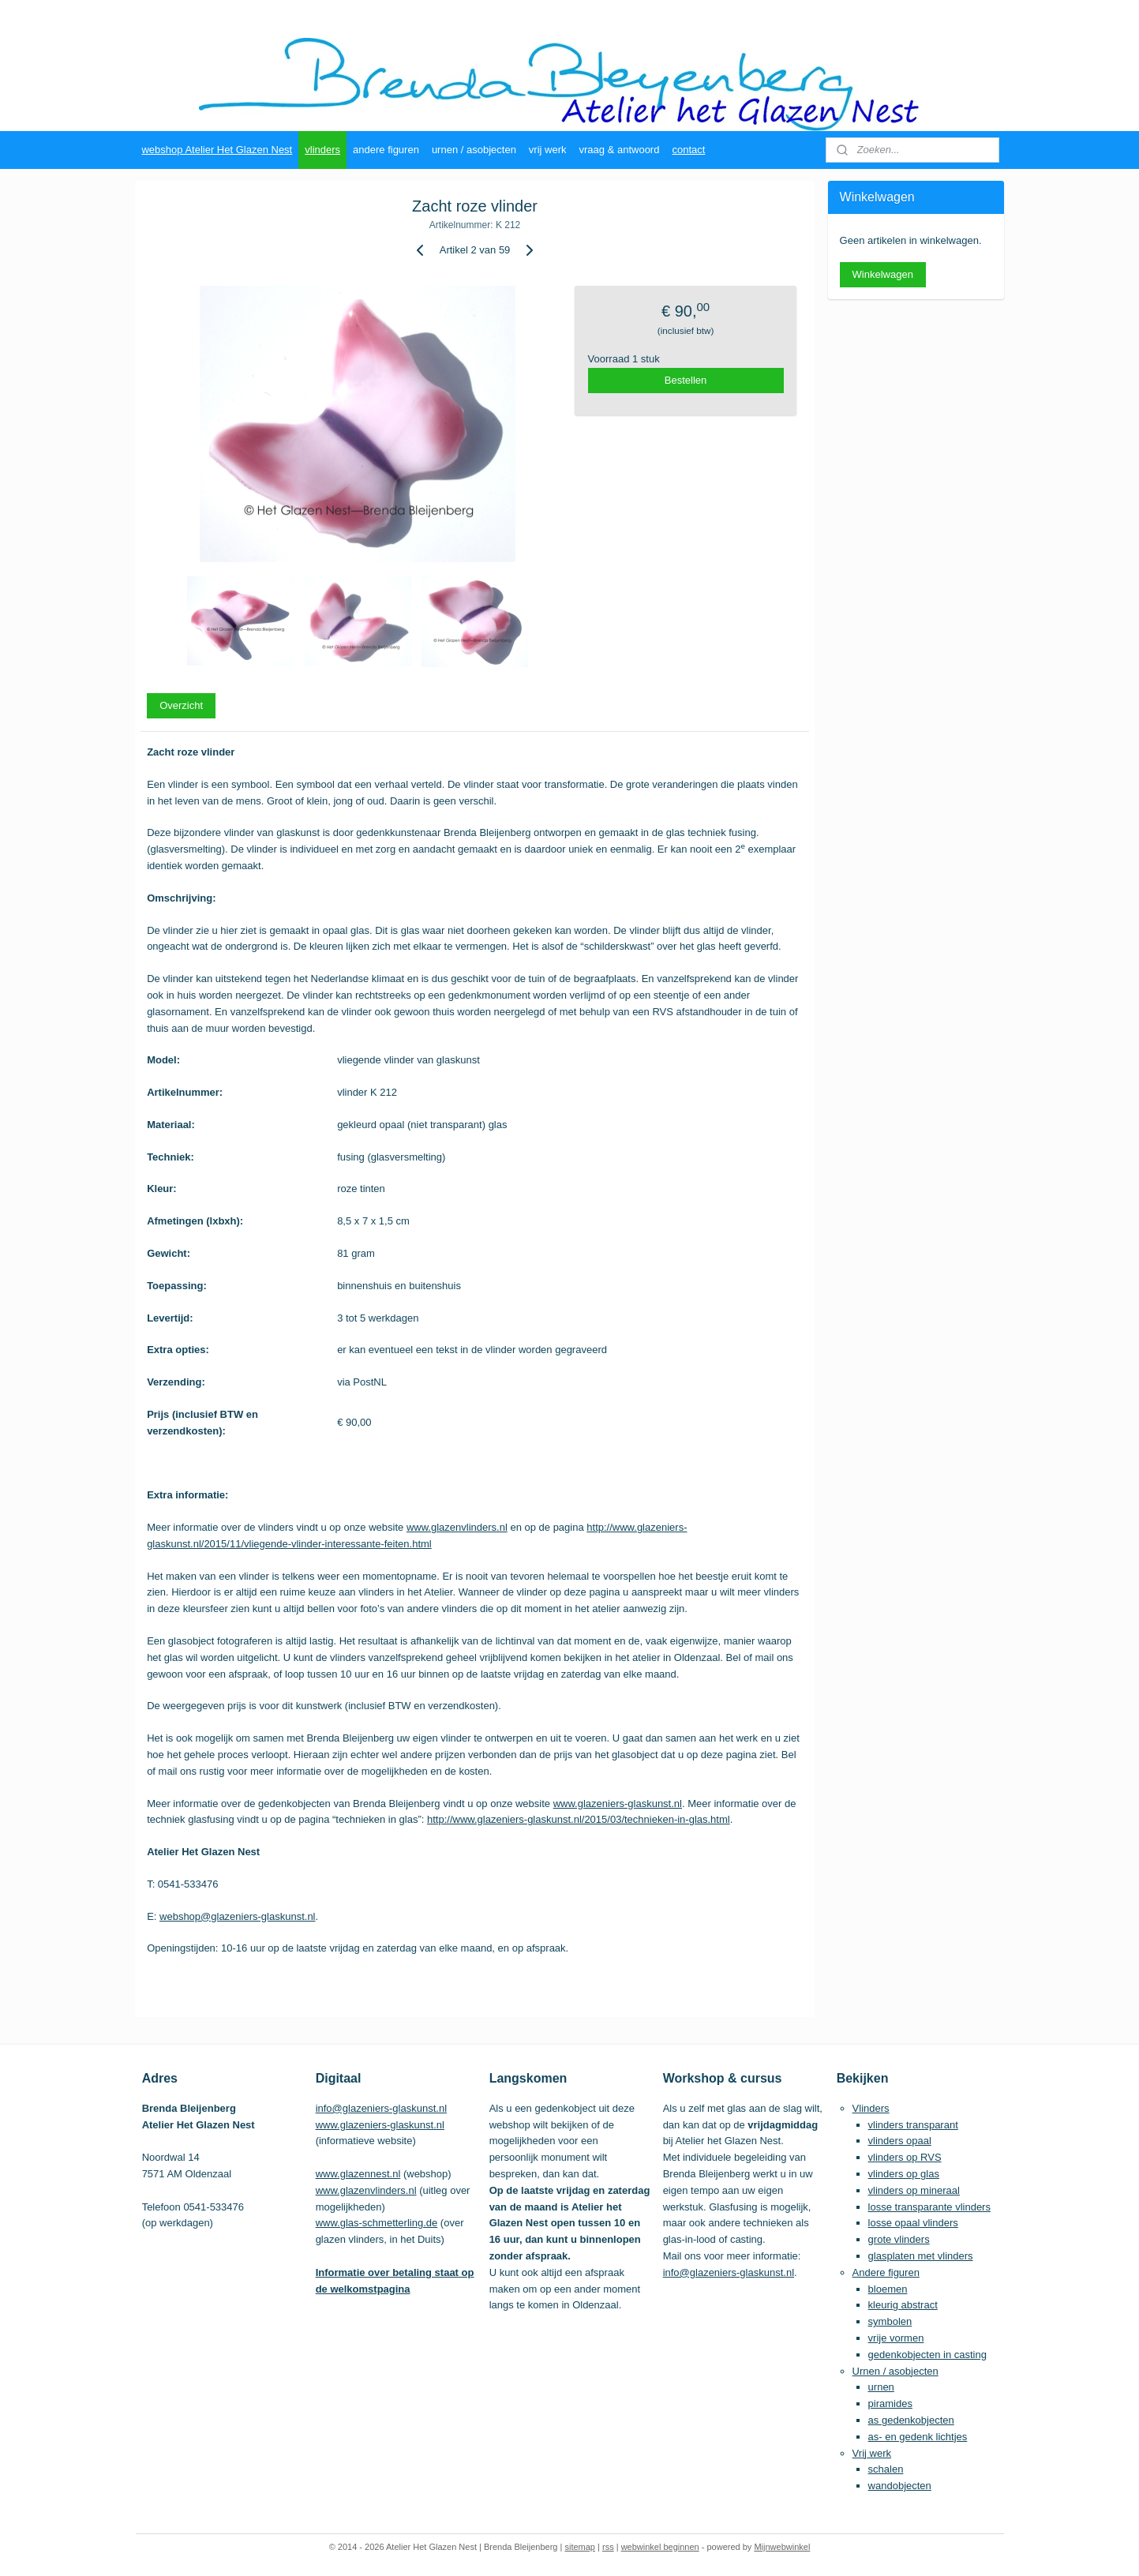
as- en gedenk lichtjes (918, 2437)
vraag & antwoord (619, 150)
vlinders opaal (899, 2141)
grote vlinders (899, 2239)
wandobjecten (899, 2486)
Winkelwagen (882, 274)
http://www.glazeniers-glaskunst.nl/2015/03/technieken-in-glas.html (578, 1819)
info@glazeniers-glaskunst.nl (381, 2108)
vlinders (322, 150)
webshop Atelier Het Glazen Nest (216, 150)
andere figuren (386, 150)
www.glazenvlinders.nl (457, 1527)
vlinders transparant (913, 2125)
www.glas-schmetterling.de (377, 2223)
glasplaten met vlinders (920, 2256)
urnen (881, 2387)
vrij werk (548, 150)
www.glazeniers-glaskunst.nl (617, 1803)
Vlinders (871, 2108)
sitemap (579, 2547)
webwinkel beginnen (660, 2547)
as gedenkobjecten (911, 2420)
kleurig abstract (903, 2305)
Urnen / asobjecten (895, 2371)
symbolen (890, 2321)
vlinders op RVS (905, 2157)
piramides (890, 2403)
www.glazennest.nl (358, 2174)
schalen (886, 2469)
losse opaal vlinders (913, 2223)
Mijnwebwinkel (782, 2547)
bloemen (888, 2289)
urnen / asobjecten (474, 150)
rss (608, 2547)
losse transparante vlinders (929, 2207)
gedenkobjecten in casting (927, 2354)
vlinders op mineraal (914, 2190)
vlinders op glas (903, 2174)
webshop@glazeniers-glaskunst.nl (237, 1916)
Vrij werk (871, 2453)
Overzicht (181, 705)
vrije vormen (896, 2338)
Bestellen (685, 380)
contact (688, 150)
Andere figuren (886, 2272)
